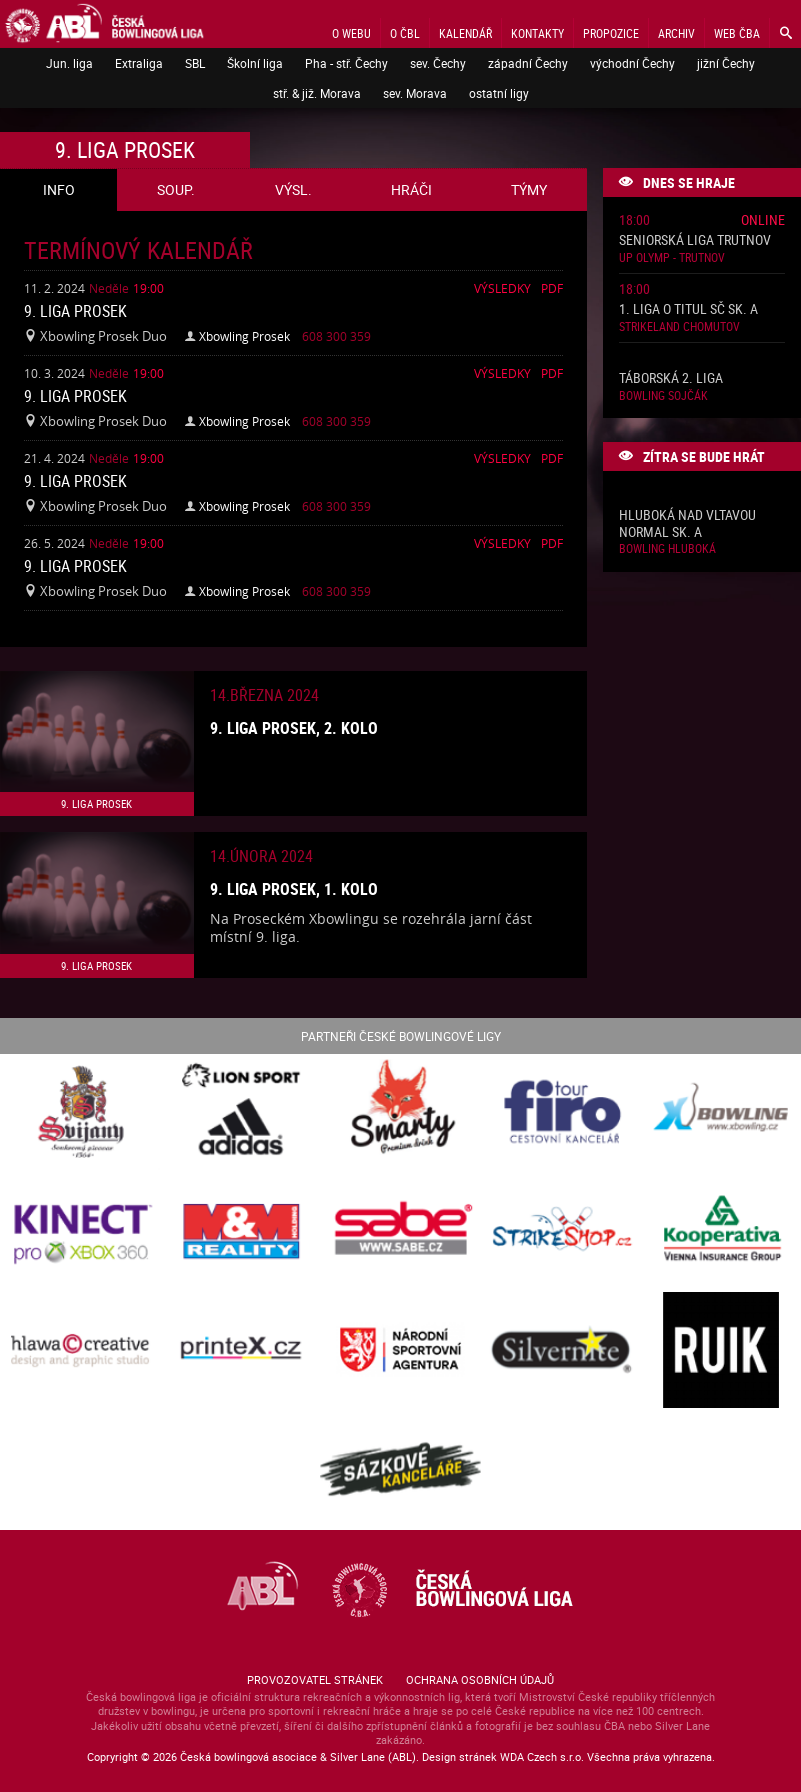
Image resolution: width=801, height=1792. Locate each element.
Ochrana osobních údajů (480, 1679)
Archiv (676, 33)
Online (763, 219)
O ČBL (405, 33)
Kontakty (537, 33)
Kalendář (465, 33)
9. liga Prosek (75, 311)
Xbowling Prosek (244, 336)
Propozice (611, 33)
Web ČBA (737, 33)
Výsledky (502, 288)
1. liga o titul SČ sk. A (688, 309)
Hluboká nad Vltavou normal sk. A (687, 524)
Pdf (552, 288)
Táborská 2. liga (671, 378)
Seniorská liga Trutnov (695, 240)
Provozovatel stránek (315, 1679)
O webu (351, 33)
